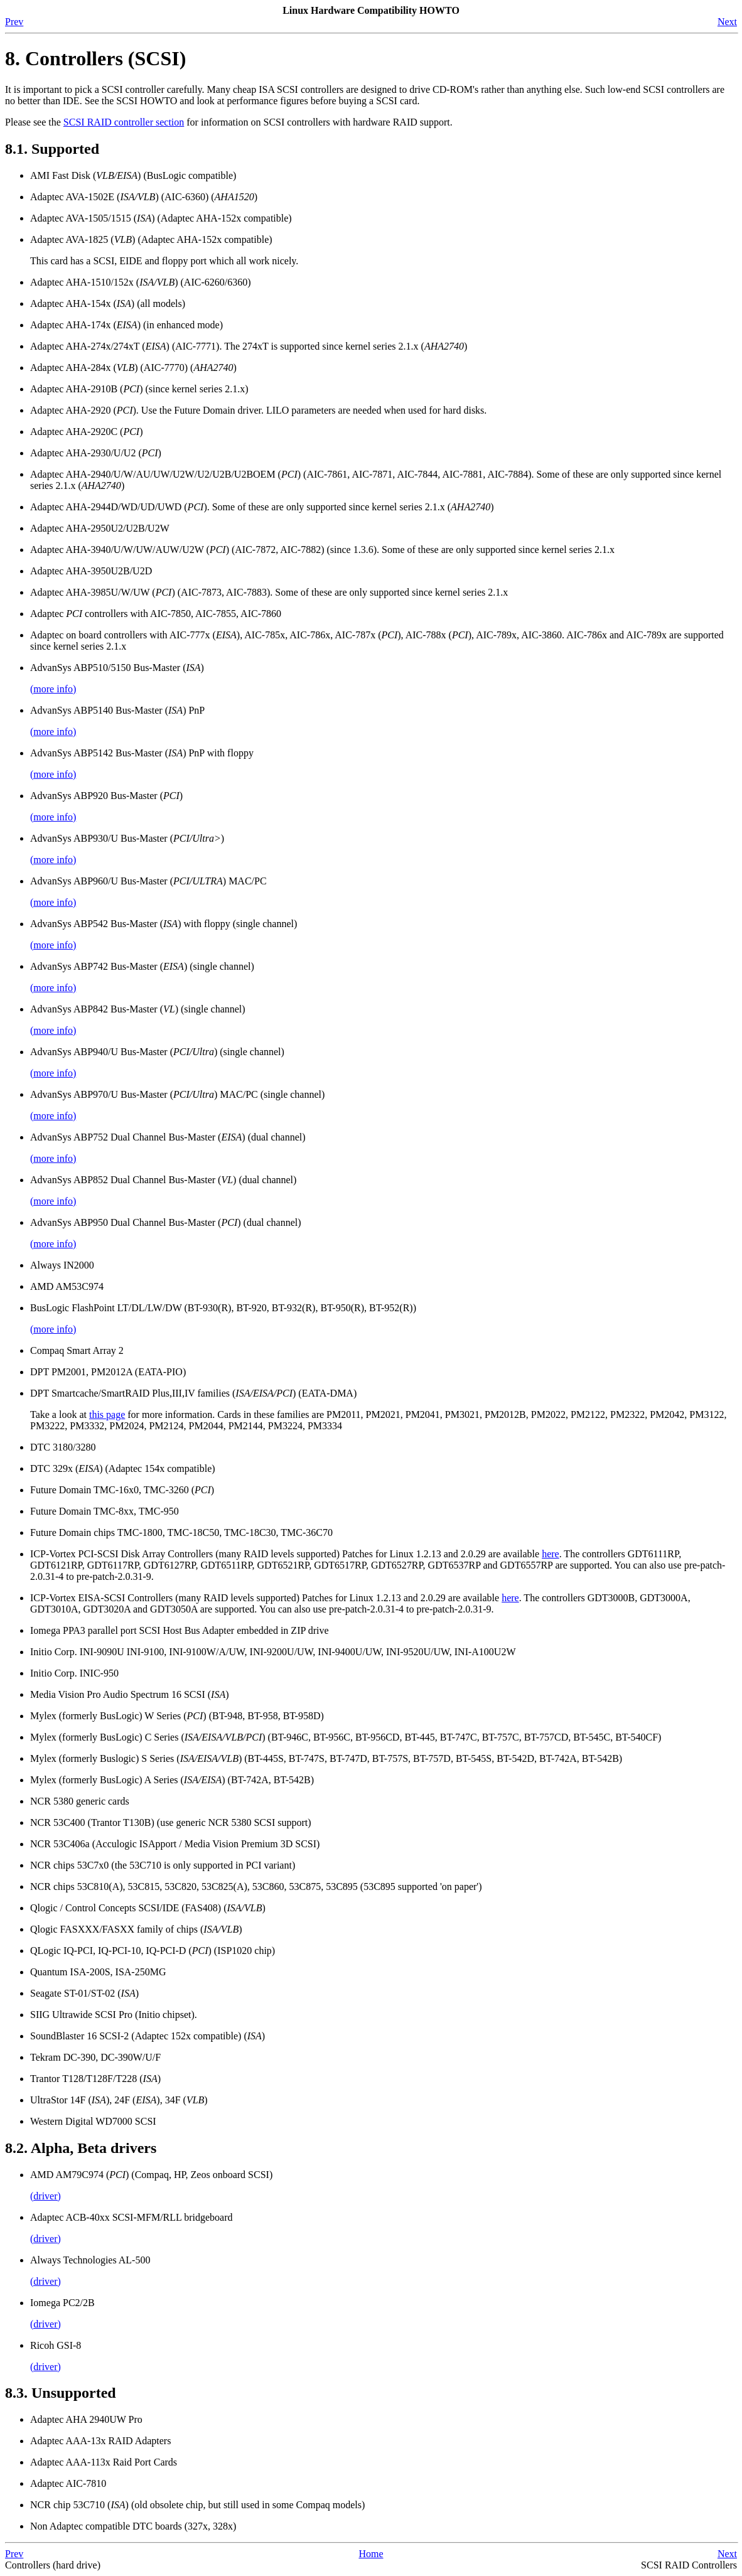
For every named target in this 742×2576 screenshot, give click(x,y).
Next (727, 21)
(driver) (45, 2196)
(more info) (53, 689)
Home (370, 2553)
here (550, 1553)
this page (107, 1414)
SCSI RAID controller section (123, 122)
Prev (14, 21)
